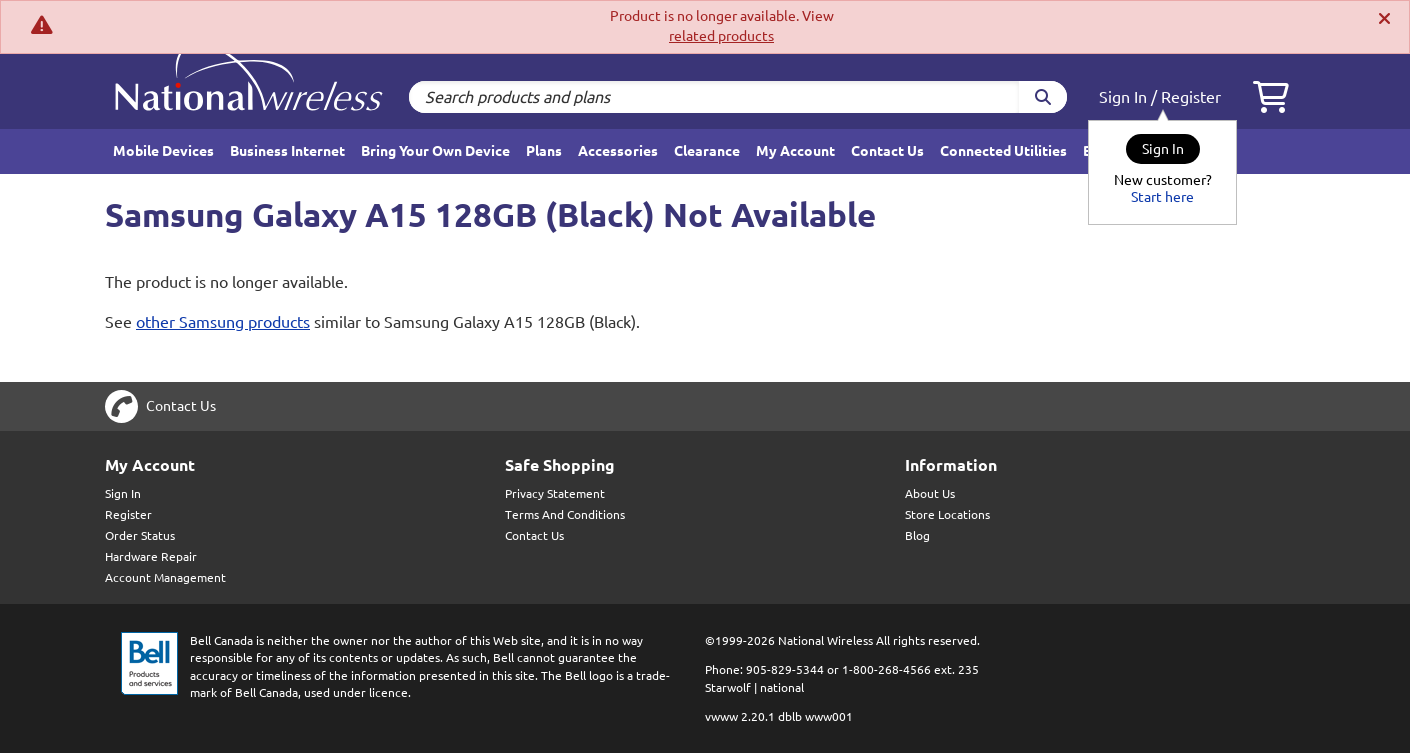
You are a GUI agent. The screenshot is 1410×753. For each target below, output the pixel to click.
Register (1191, 97)
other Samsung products (223, 322)
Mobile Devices (163, 151)
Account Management (165, 577)
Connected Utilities (1003, 151)
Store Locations (947, 514)
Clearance (707, 151)
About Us (930, 493)
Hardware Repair (151, 556)
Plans (544, 151)
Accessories (618, 151)
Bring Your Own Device (435, 151)
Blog (917, 535)
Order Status (140, 535)
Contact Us (887, 151)
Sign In (1123, 97)
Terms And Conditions (565, 514)
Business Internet (287, 151)
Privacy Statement (555, 493)
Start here (1162, 197)
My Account (795, 151)
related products (721, 36)
